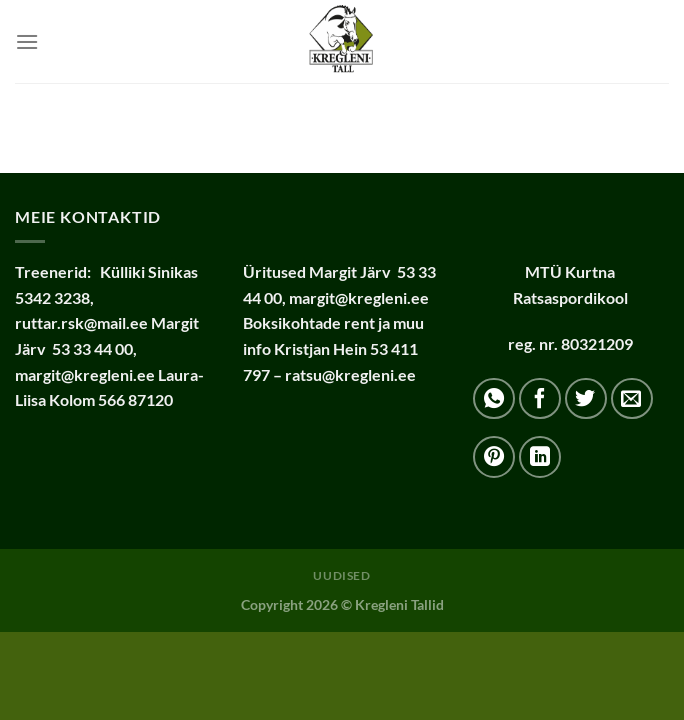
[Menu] (27, 41)
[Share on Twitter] (586, 399)
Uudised (341, 575)
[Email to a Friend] (632, 399)
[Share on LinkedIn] (540, 457)
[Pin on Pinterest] (494, 457)
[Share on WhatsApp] (494, 399)
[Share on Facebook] (540, 399)
